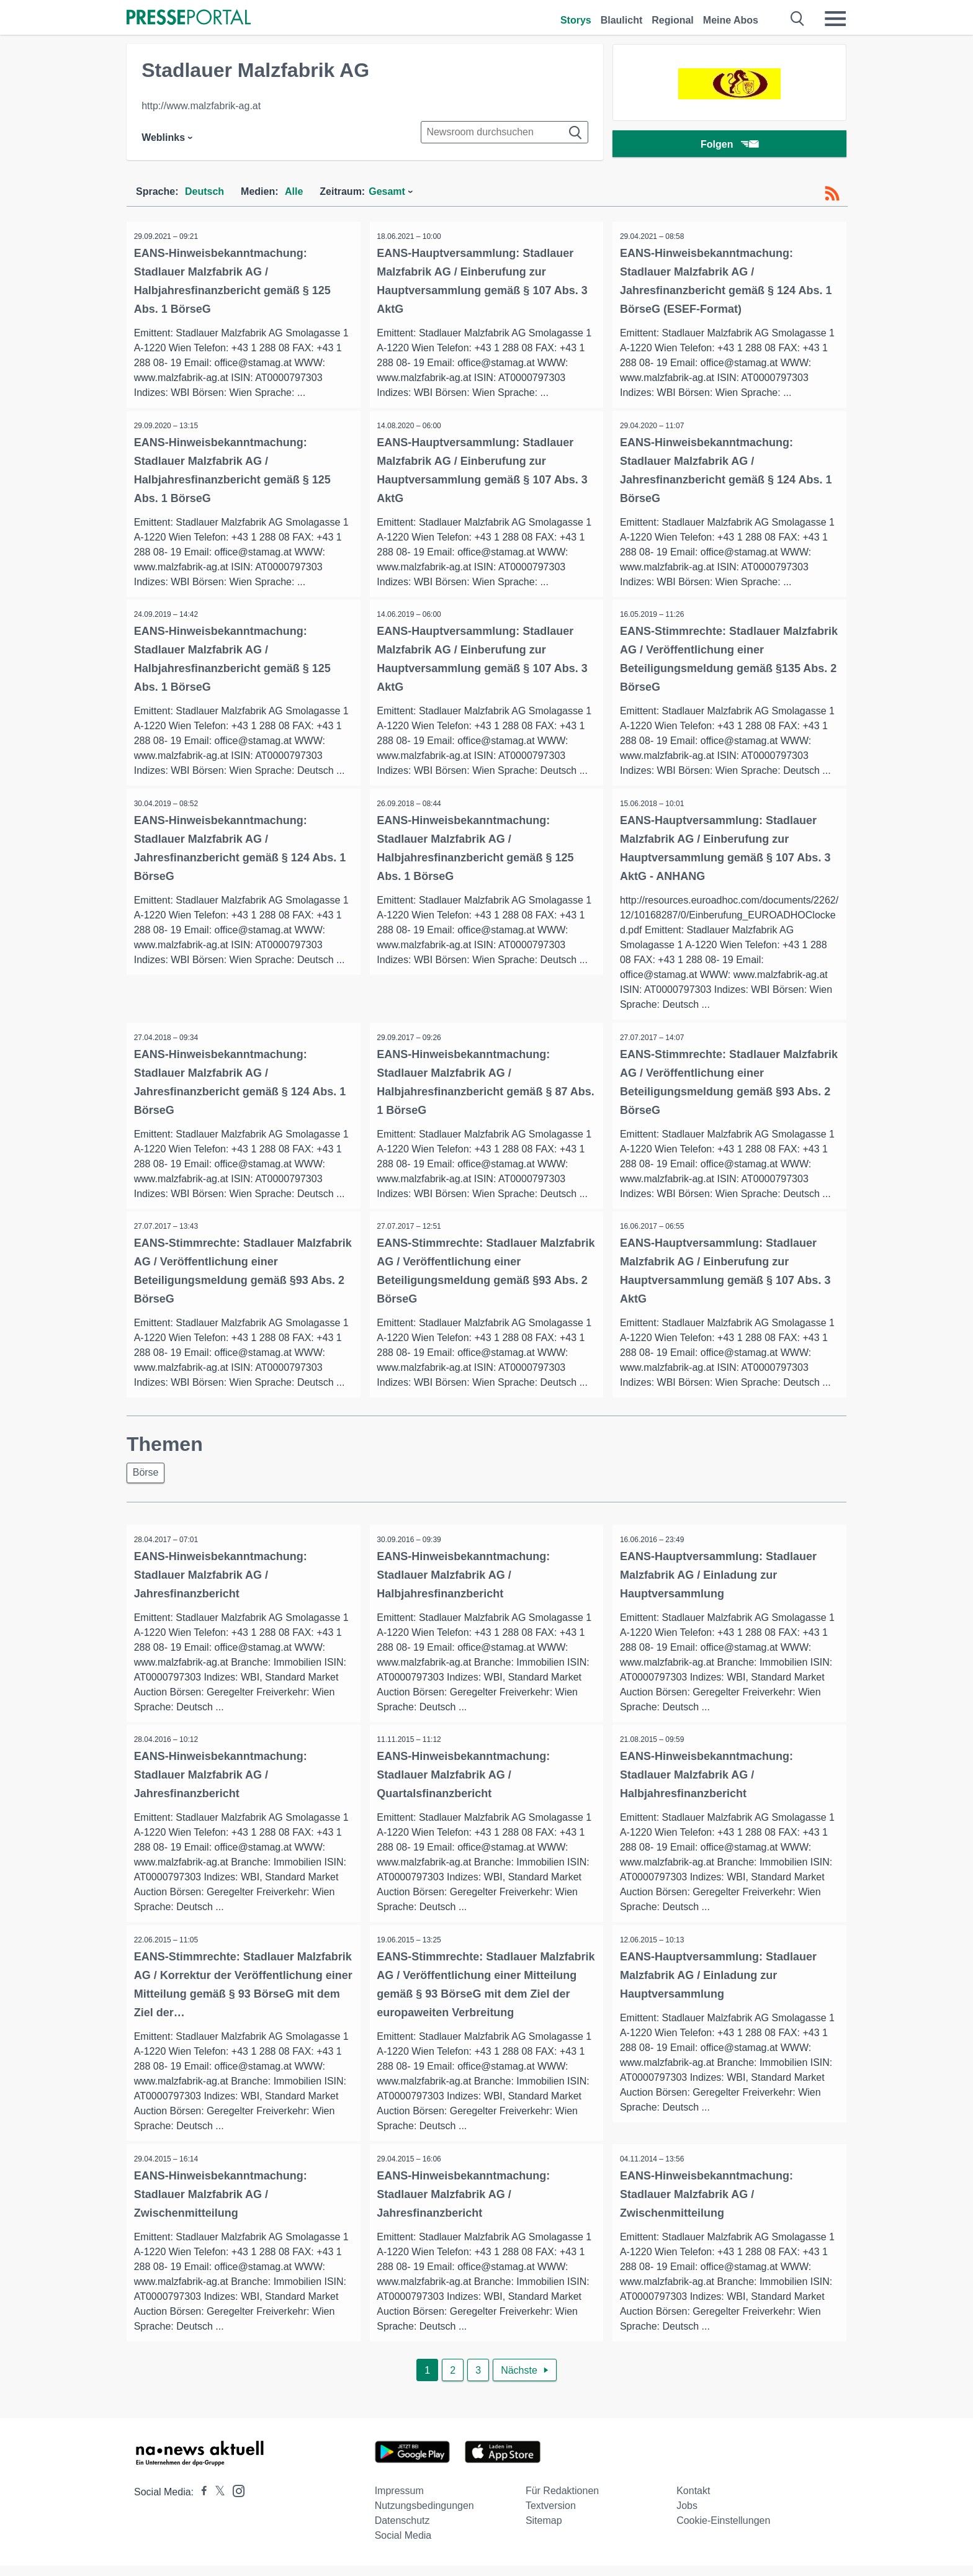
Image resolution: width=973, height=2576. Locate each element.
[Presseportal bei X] (216, 2502)
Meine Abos (730, 20)
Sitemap (544, 2531)
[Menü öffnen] (835, 18)
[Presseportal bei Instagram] (234, 2500)
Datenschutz (402, 2531)
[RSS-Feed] (832, 193)
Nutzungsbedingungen (424, 2516)
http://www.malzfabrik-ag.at (201, 106)
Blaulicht (622, 20)
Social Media (403, 2546)
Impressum (399, 2501)
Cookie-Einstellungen (723, 2531)
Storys (575, 20)
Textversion (551, 2516)
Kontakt (693, 2501)
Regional (673, 20)
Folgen (729, 145)
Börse (148, 1478)
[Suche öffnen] (797, 18)
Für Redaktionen (562, 2501)
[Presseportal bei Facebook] (200, 2502)
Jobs (686, 2516)
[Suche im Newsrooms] (504, 132)
